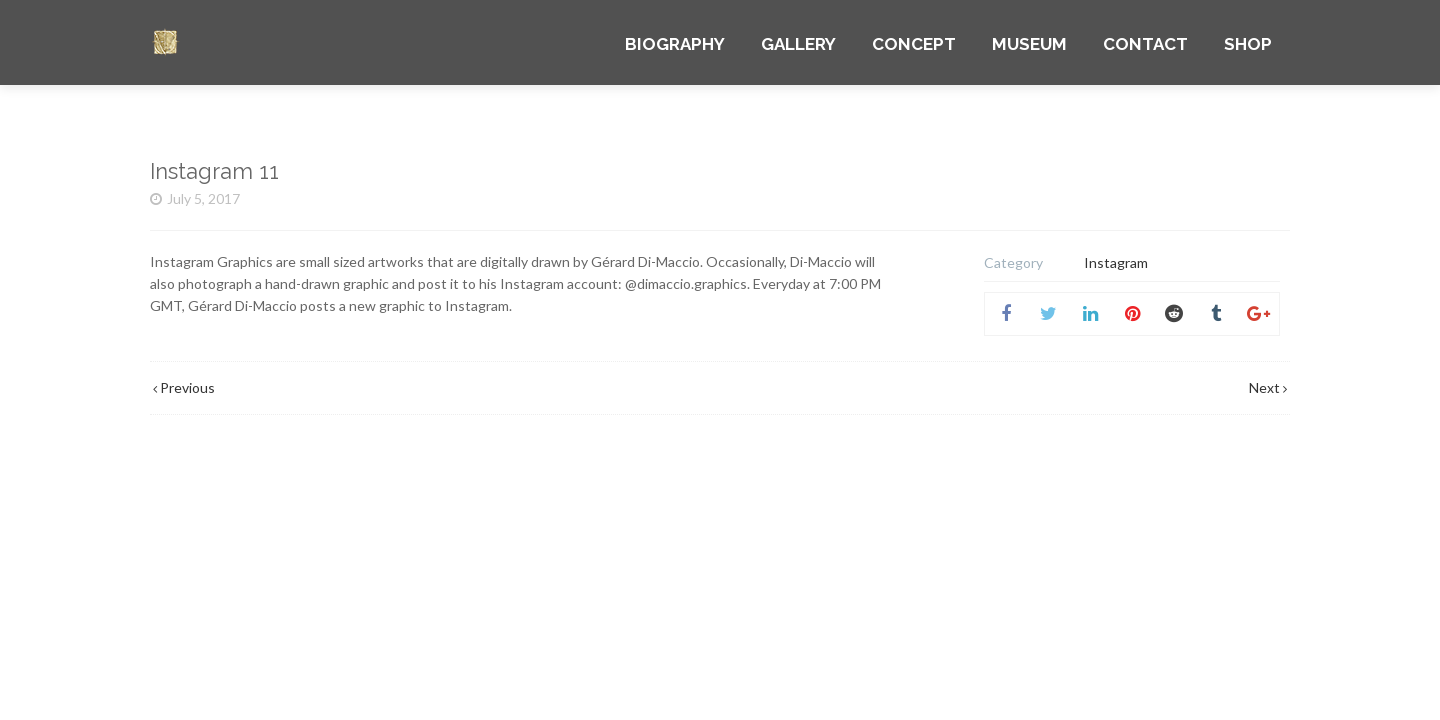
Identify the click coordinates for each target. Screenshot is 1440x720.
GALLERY (798, 44)
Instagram (1116, 262)
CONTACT (1145, 44)
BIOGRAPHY (675, 44)
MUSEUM (1029, 44)
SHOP (1248, 44)
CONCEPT (914, 44)
